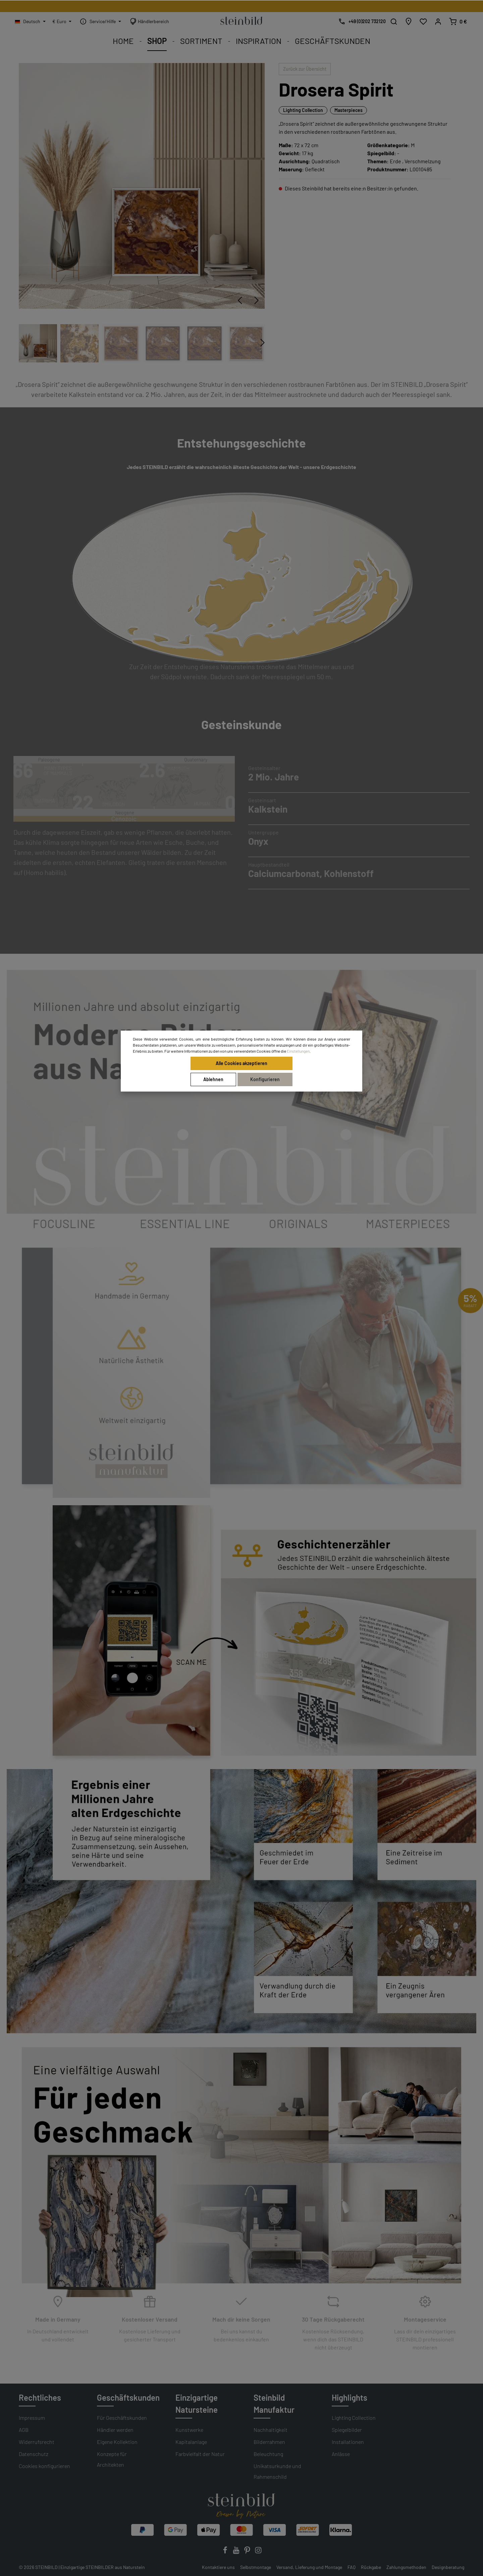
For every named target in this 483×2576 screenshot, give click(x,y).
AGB (24, 2429)
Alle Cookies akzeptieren (241, 1063)
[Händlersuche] (408, 21)
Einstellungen (298, 1051)
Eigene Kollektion (117, 2442)
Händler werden (115, 2429)
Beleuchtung (268, 2454)
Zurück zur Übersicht (304, 69)
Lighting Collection (303, 110)
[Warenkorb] (458, 21)
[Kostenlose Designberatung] (360, 21)
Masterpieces (348, 110)
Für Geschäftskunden (122, 2417)
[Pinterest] (248, 2552)
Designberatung (448, 2567)
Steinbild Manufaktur (274, 2403)
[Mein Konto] (438, 21)
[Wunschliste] (423, 21)
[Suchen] (393, 21)
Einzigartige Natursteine (196, 2403)
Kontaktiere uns (218, 2567)
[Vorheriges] (239, 300)
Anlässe (341, 2454)
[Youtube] (236, 2552)
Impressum (32, 2417)
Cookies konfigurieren (44, 2466)
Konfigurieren (265, 1079)
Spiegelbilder (347, 2429)
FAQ (351, 2567)
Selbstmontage (255, 2567)
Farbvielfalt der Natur (200, 2454)
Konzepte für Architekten (112, 2459)
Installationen (348, 2442)
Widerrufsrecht (36, 2442)
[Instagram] (258, 2552)
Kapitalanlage (191, 2442)
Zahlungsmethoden (406, 2567)
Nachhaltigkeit (270, 2429)
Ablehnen (213, 1079)
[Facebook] (225, 2552)
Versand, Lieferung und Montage (309, 2567)
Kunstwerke (189, 2429)
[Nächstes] (256, 300)
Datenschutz (33, 2454)
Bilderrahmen (269, 2442)
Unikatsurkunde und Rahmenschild (277, 2471)
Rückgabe (371, 2567)
